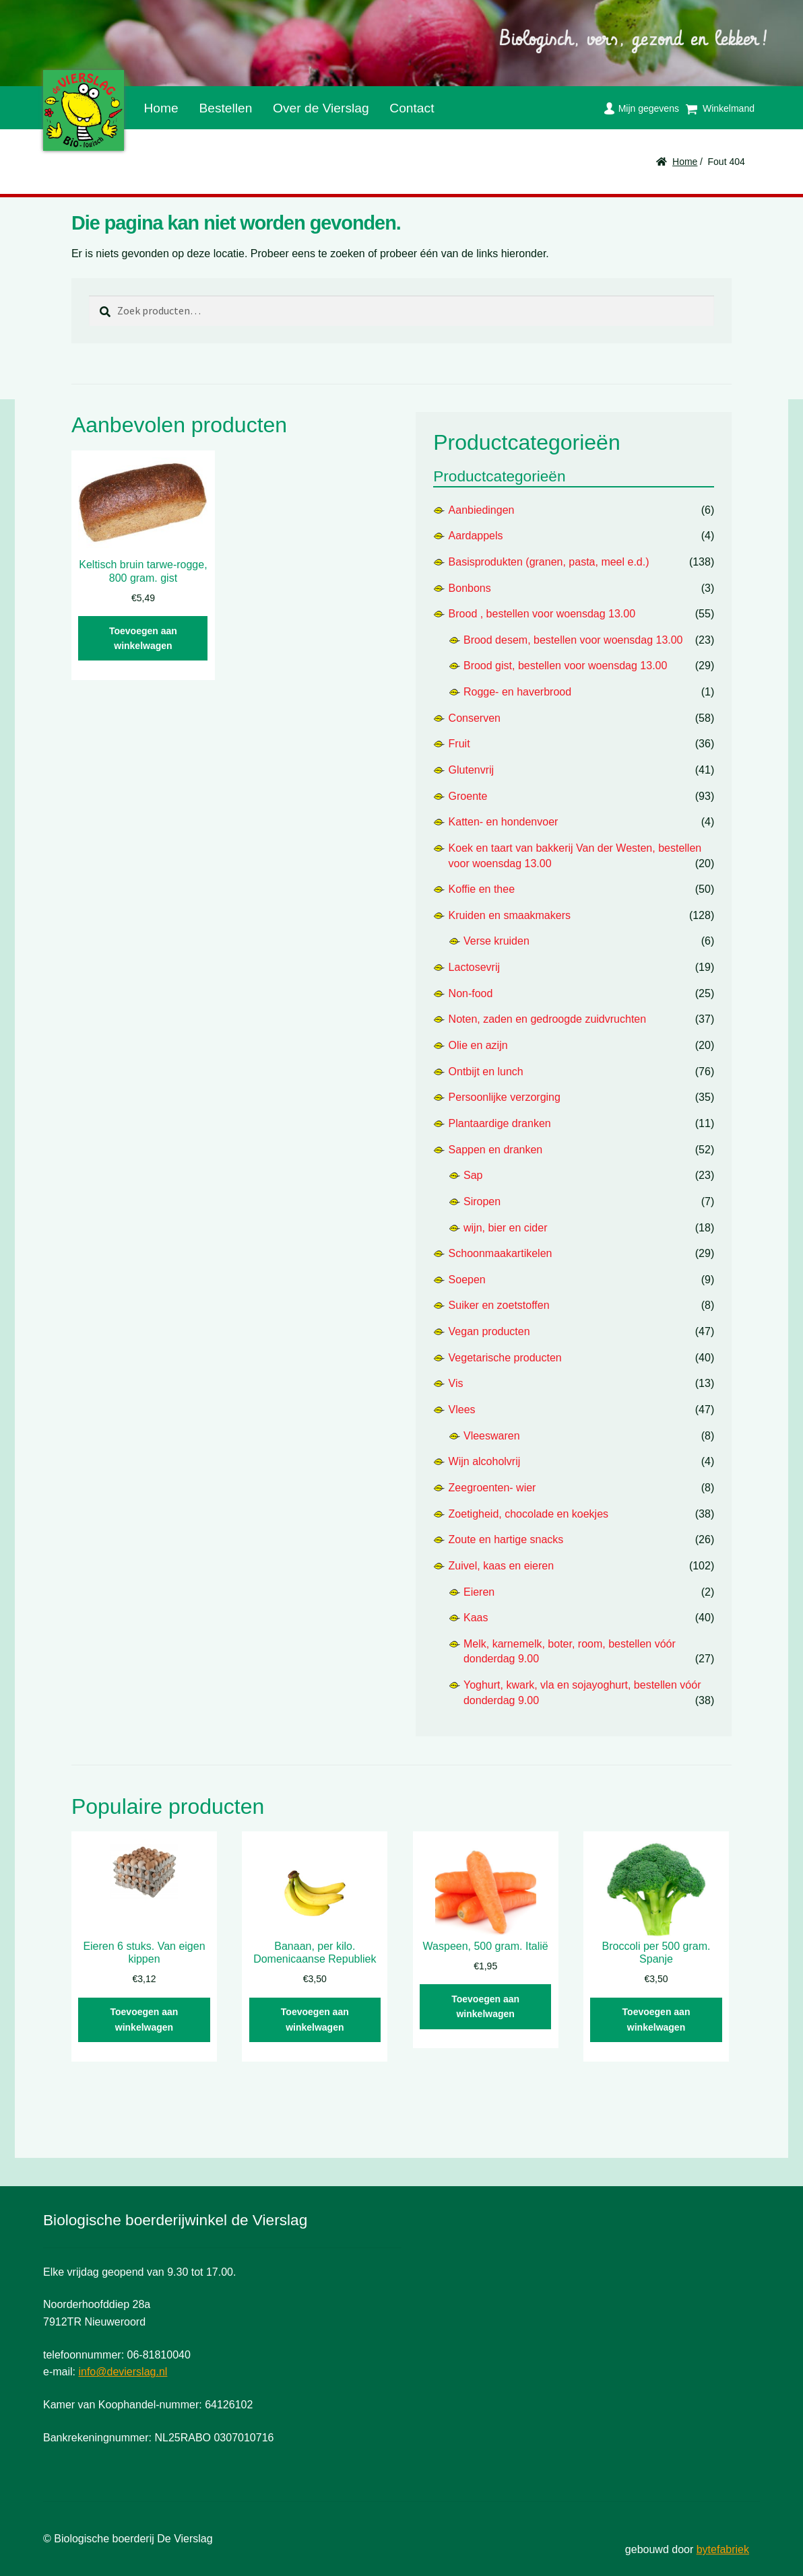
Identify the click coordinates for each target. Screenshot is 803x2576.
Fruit (459, 743)
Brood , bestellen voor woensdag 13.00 (542, 613)
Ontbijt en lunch (486, 1071)
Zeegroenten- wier (492, 1487)
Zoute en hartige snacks (506, 1539)
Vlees (462, 1409)
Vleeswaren (491, 1436)
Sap (472, 1175)
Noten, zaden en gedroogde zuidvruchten (548, 1019)
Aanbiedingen (482, 510)
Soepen (467, 1279)
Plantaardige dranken (500, 1123)
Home (161, 108)
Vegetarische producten (505, 1357)
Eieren (478, 1592)
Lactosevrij (474, 967)
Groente (468, 796)
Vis (456, 1383)
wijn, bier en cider (505, 1227)
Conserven (475, 718)
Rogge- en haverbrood (517, 692)
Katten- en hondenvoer (503, 821)
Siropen (482, 1201)
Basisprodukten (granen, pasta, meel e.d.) (549, 562)
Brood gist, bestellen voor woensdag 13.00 (565, 665)
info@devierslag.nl (122, 2371)
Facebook (455, 104)
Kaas (475, 1617)
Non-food (471, 993)
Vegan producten (489, 1331)
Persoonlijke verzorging (504, 1097)
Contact (411, 108)
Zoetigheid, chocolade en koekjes (529, 1514)
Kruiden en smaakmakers (510, 915)
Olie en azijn (478, 1045)
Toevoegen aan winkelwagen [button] (143, 638)
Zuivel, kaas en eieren (501, 1565)
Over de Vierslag (321, 108)
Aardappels (476, 535)
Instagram (476, 104)
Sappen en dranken (496, 1149)
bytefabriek (723, 2549)
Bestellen (225, 108)
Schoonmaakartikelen (500, 1253)
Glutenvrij (471, 770)
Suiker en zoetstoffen (499, 1305)
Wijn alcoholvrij (485, 1461)
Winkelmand (728, 108)
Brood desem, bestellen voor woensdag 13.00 (573, 640)
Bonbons (470, 588)
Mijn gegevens (648, 108)
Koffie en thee (482, 889)
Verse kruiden (496, 941)
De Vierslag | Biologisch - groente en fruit (83, 110)
